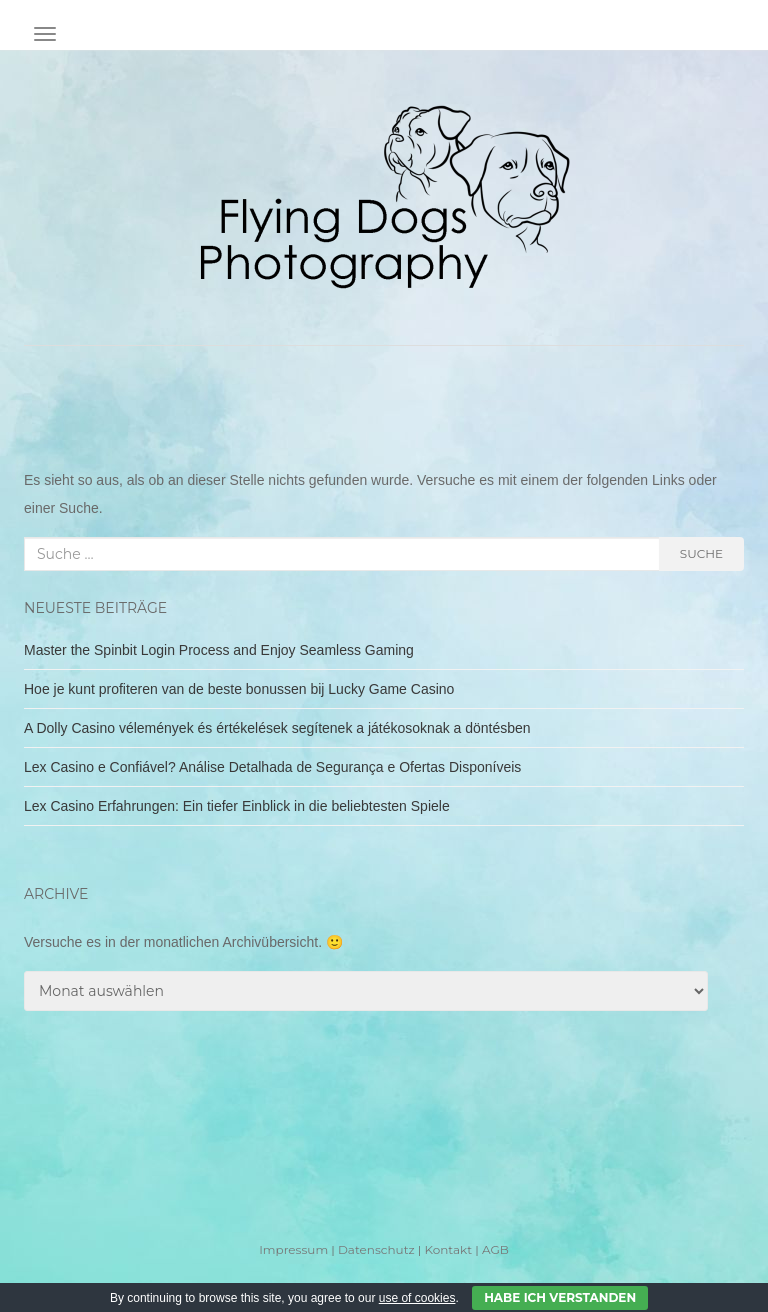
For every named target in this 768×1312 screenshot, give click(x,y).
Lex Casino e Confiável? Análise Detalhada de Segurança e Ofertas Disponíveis (272, 767)
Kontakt (448, 1249)
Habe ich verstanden (560, 1297)
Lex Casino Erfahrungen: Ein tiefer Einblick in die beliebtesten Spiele (237, 806)
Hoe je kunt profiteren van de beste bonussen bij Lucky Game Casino (239, 689)
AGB (495, 1249)
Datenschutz (376, 1249)
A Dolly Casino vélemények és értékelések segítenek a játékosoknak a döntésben (277, 728)
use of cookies (417, 1298)
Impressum (293, 1249)
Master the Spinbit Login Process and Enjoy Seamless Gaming (219, 650)
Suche (701, 553)
